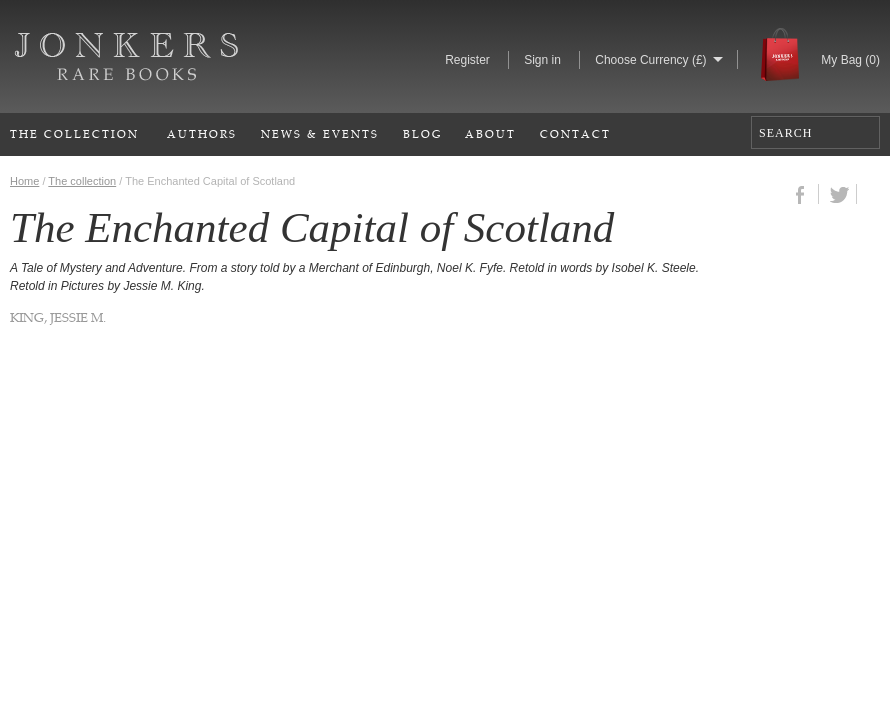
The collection (82, 181)
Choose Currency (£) (650, 60)
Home (24, 181)
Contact (575, 133)
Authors (202, 133)
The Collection (74, 133)
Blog (422, 133)
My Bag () (850, 60)
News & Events (320, 133)
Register (467, 60)
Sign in (542, 60)
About (490, 133)
